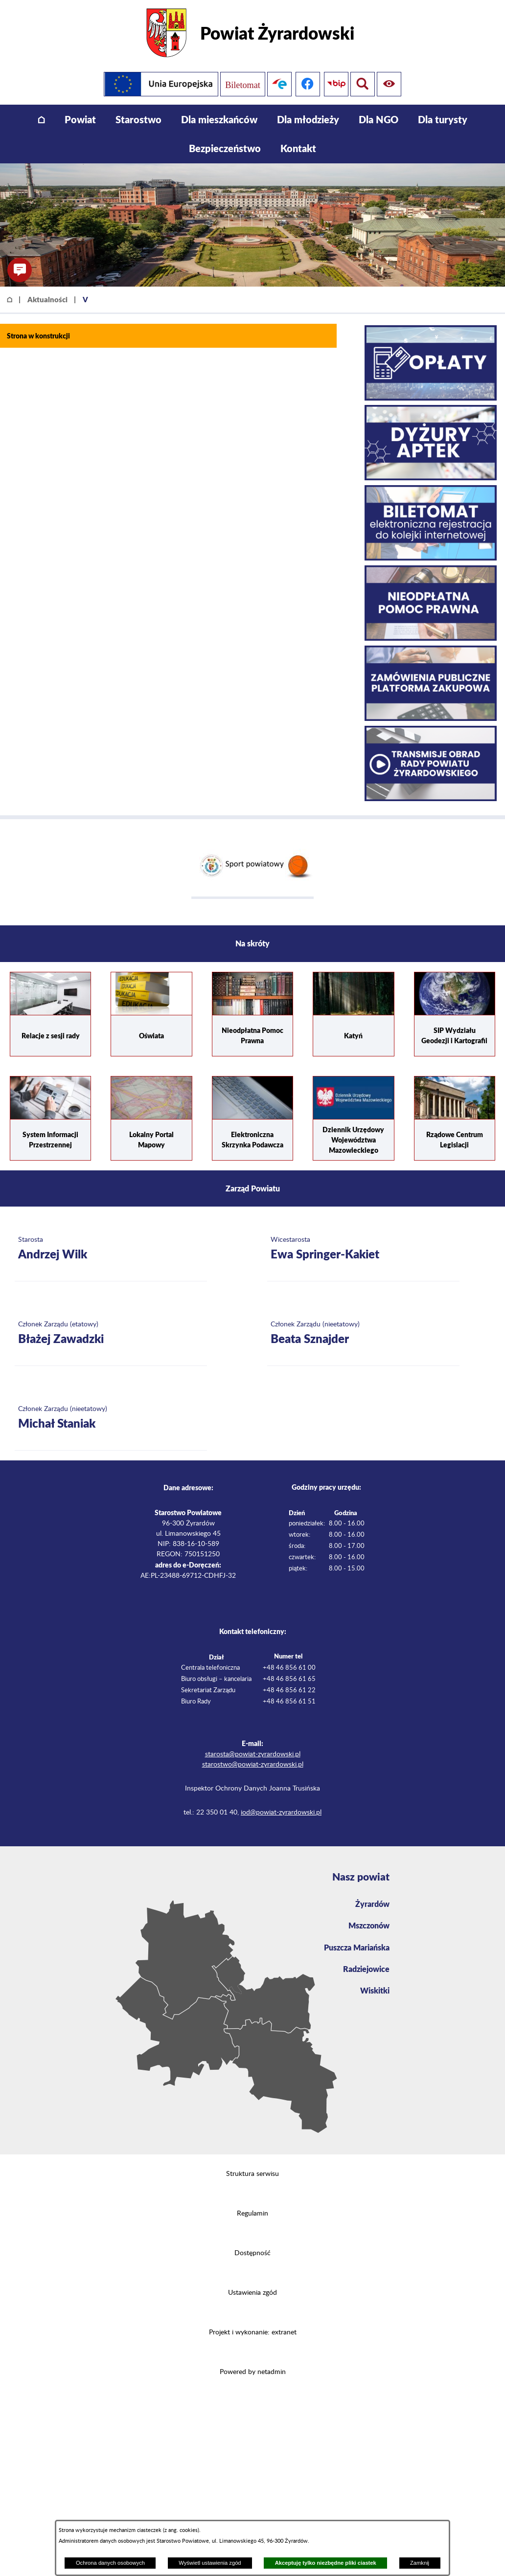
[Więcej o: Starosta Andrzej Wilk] (111, 1248)
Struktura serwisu (252, 2174)
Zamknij (419, 2563)
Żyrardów (372, 1903)
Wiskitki (375, 1990)
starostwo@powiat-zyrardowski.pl (252, 1764)
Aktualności (47, 299)
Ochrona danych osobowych (110, 2563)
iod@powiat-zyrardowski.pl (281, 1812)
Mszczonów (369, 1925)
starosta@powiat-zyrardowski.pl (252, 1754)
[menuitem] (41, 119)
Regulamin (252, 2213)
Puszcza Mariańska (357, 1947)
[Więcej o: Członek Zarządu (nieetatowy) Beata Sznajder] (363, 1333)
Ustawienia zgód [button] (252, 2292)
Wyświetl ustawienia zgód (210, 2563)
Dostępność (252, 2253)
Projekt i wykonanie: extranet (253, 2332)
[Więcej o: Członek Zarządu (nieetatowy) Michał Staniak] (111, 1418)
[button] (19, 270)
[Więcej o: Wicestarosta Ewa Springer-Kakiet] (363, 1248)
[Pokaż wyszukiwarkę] (391, 84)
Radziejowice (366, 1968)
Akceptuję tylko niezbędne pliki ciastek (325, 2563)
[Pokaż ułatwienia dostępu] (362, 84)
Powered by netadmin (253, 2372)
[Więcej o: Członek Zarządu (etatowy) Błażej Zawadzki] (111, 1333)
